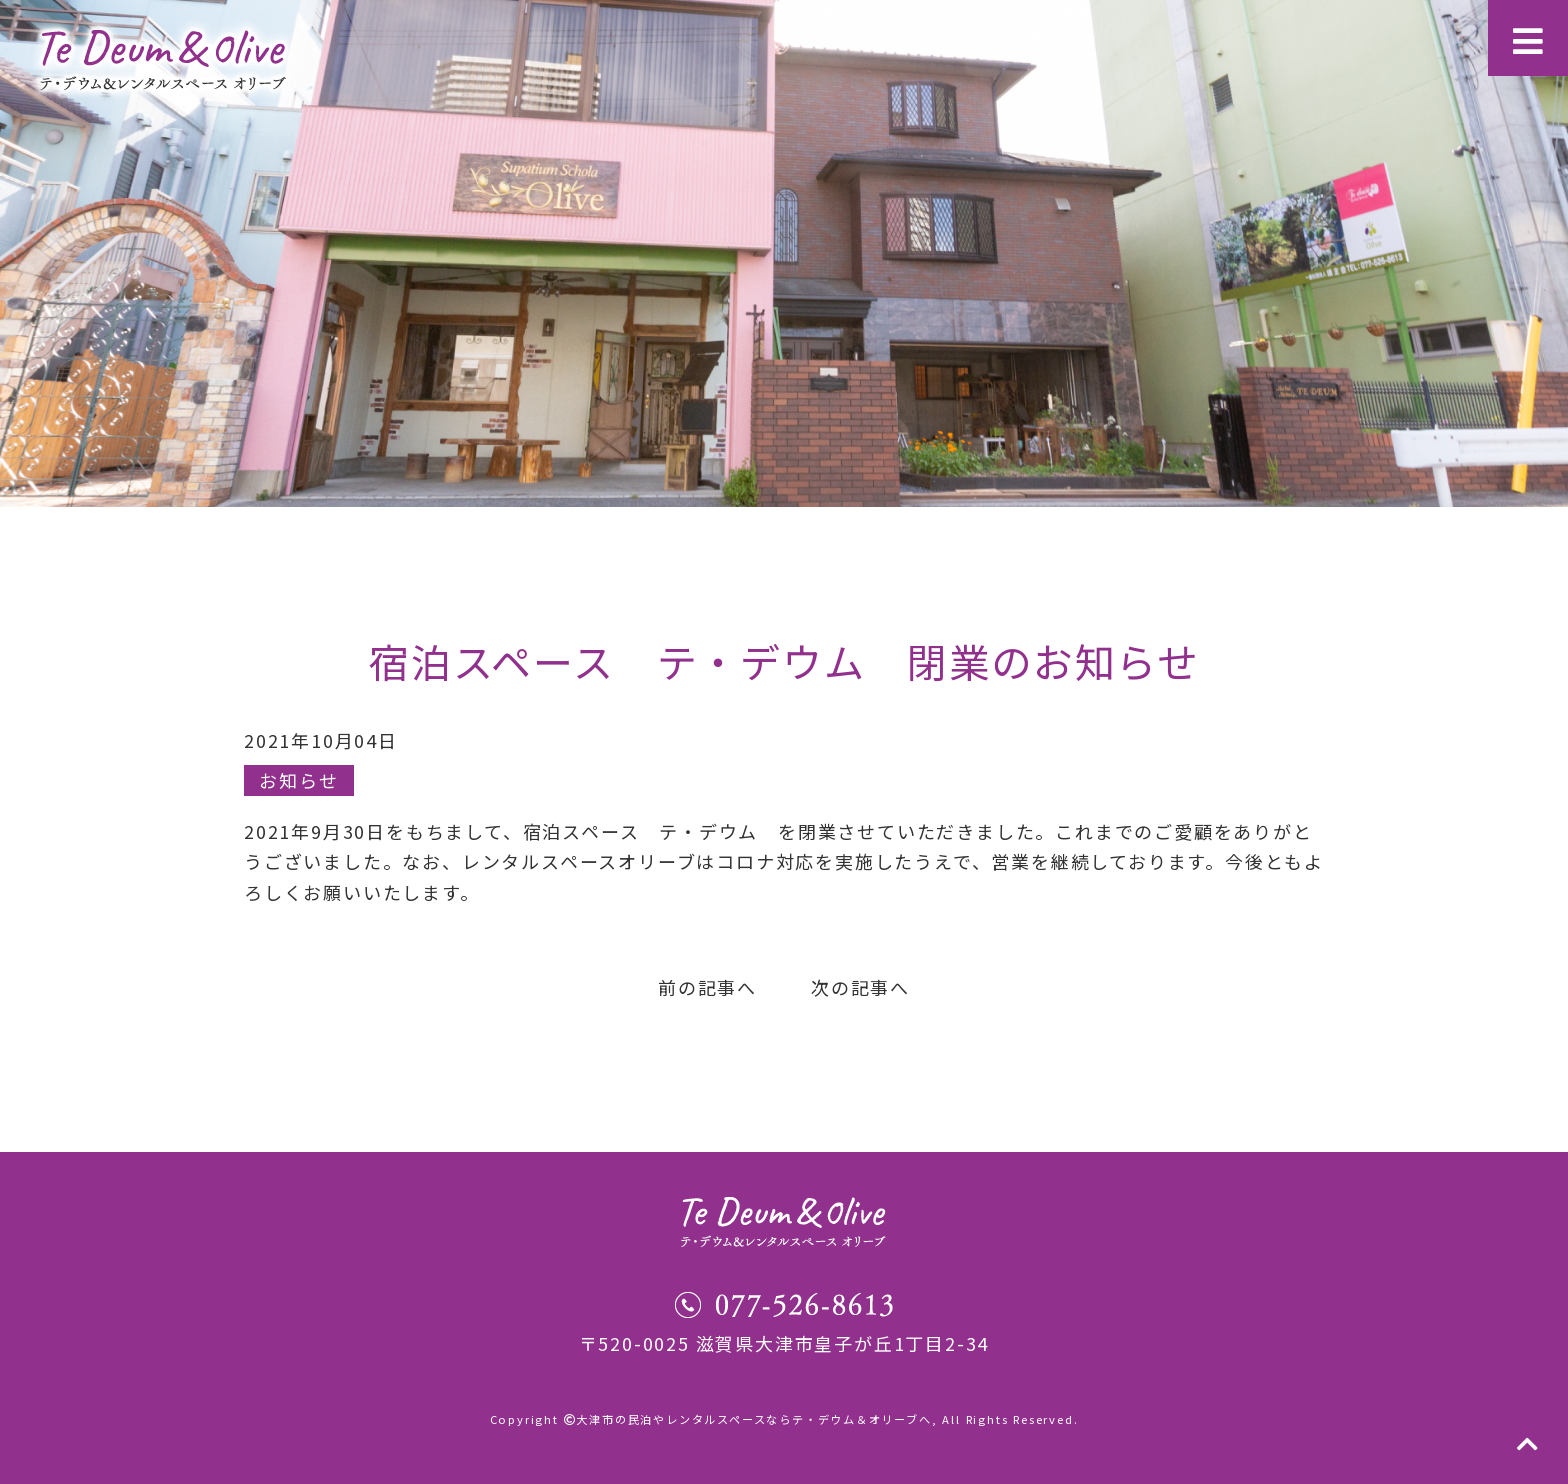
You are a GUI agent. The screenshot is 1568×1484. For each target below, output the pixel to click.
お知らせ (298, 780)
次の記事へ (860, 987)
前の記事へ (707, 987)
